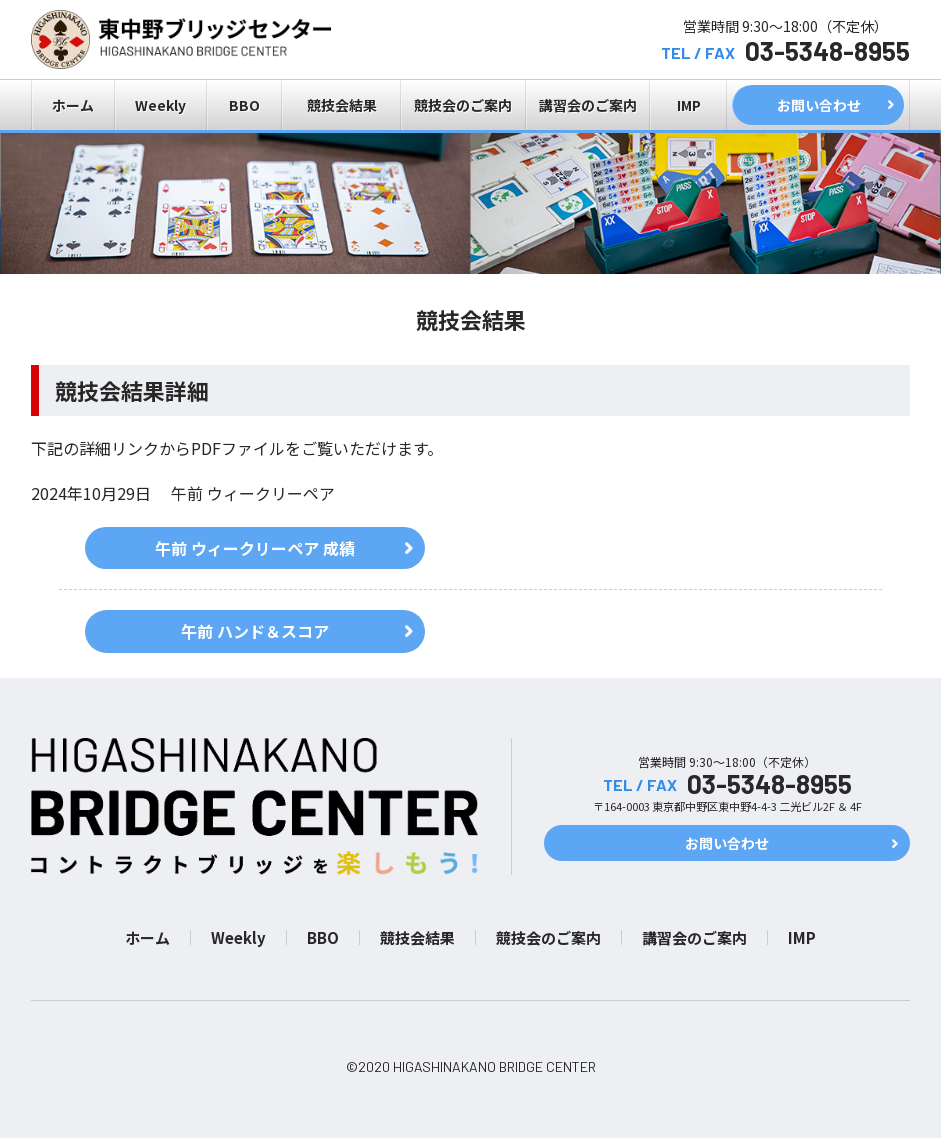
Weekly (160, 105)
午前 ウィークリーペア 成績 (255, 548)
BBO (244, 105)
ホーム (73, 105)
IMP (689, 105)
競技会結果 (342, 105)
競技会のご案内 (463, 105)
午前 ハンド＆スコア (255, 631)
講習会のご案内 (588, 105)
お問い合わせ (819, 105)
